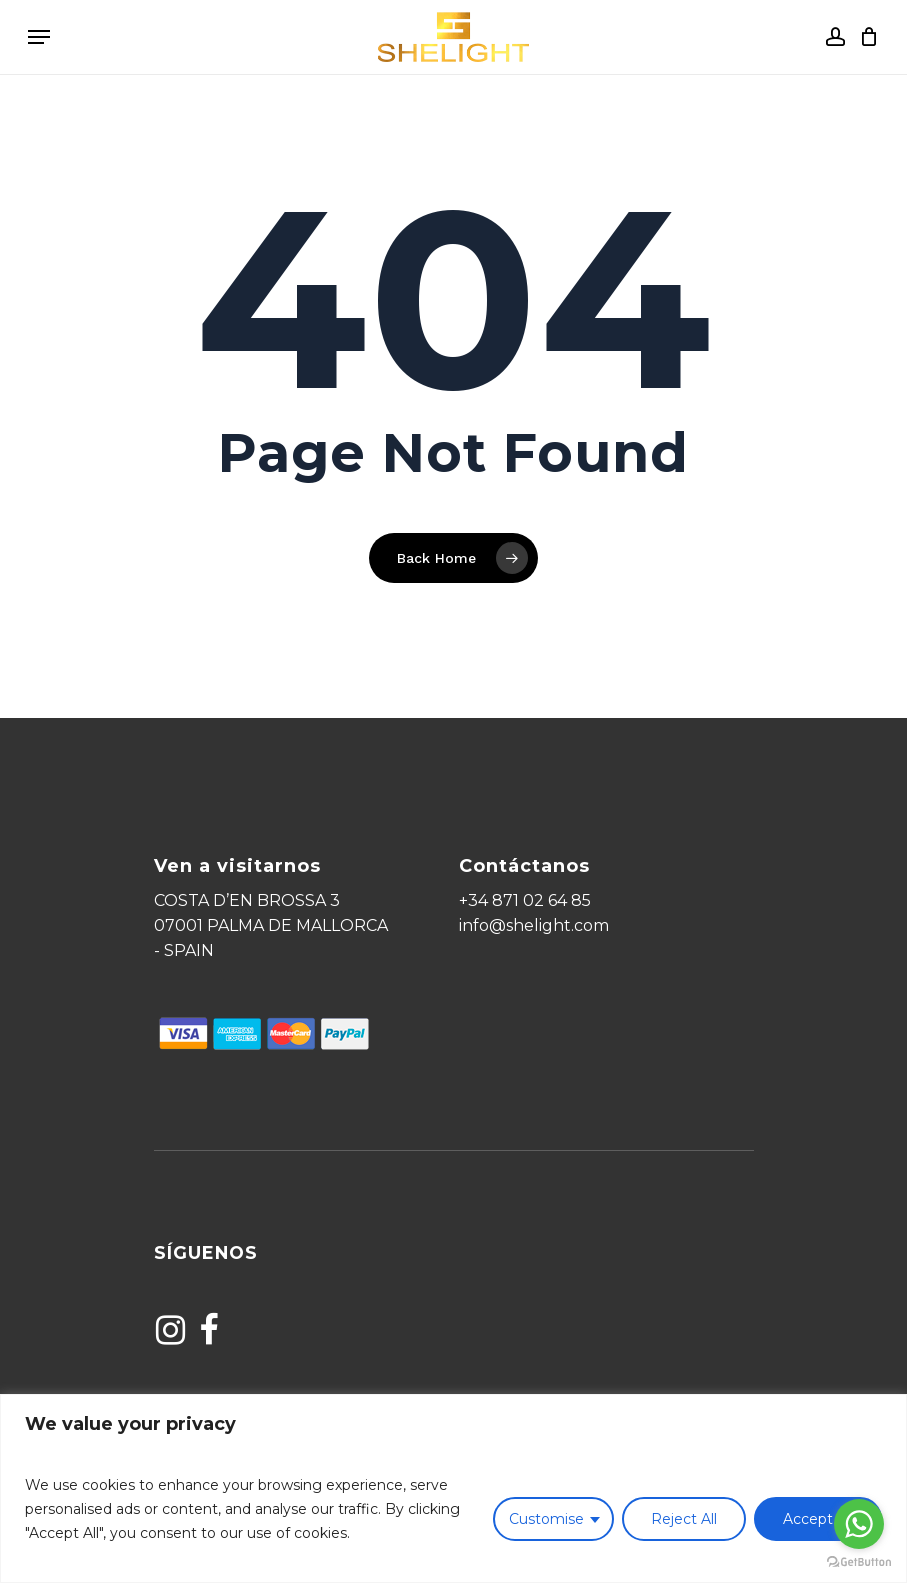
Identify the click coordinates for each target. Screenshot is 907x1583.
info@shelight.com (534, 925)
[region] (453, 1488)
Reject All (684, 1519)
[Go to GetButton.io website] (859, 1562)
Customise (546, 1519)
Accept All (818, 1519)
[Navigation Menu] (39, 37)
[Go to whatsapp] (859, 1524)
